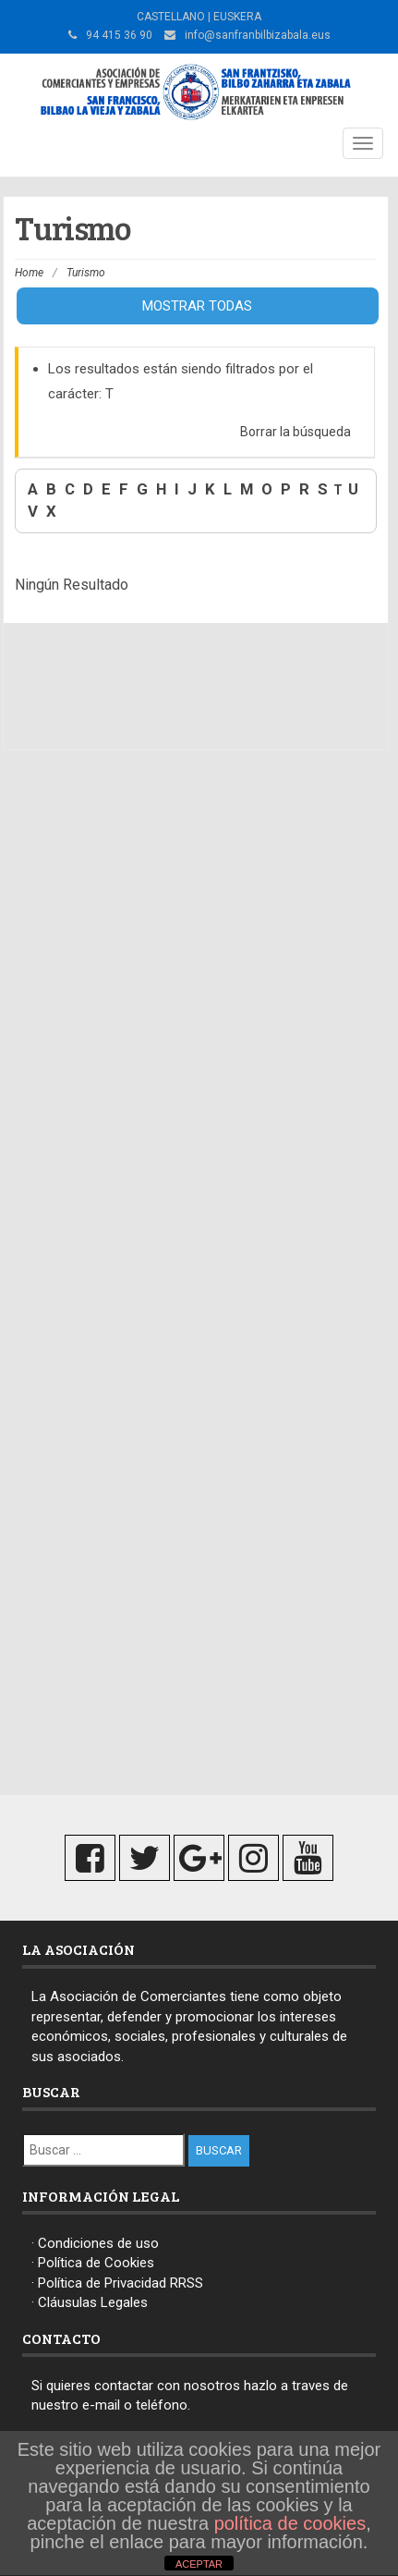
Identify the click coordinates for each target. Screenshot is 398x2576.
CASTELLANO (171, 16)
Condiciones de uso (98, 2243)
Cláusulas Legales (93, 2302)
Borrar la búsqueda (295, 431)
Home (29, 272)
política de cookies (290, 2523)
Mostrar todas (197, 306)
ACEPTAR (199, 2564)
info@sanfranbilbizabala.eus (258, 35)
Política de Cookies (96, 2262)
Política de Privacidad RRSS (120, 2283)
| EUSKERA (233, 16)
